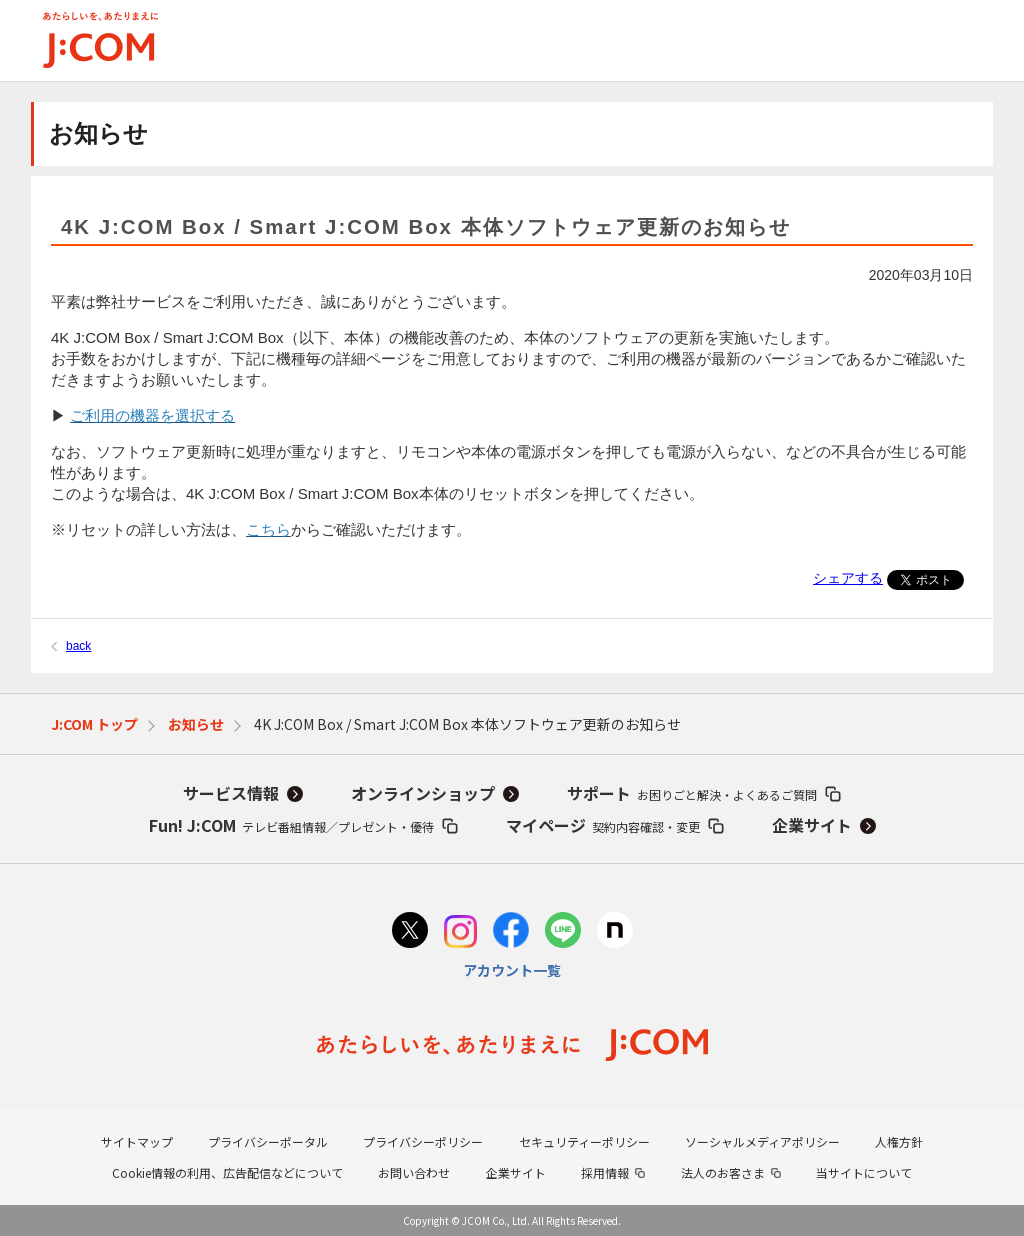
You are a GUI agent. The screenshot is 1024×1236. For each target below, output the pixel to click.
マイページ (603, 825)
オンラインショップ (423, 793)
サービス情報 (231, 793)
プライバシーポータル (268, 1141)
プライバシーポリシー (423, 1141)
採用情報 (605, 1172)
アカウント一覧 (512, 970)
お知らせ (196, 724)
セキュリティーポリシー (584, 1141)
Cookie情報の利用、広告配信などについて (227, 1172)
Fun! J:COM (291, 825)
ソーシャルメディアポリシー (762, 1141)
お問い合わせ (414, 1172)
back (78, 646)
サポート (692, 793)
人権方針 (899, 1141)
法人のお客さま (723, 1172)
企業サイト (812, 825)
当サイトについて (864, 1172)
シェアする (848, 578)
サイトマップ (137, 1141)
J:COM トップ (94, 724)
